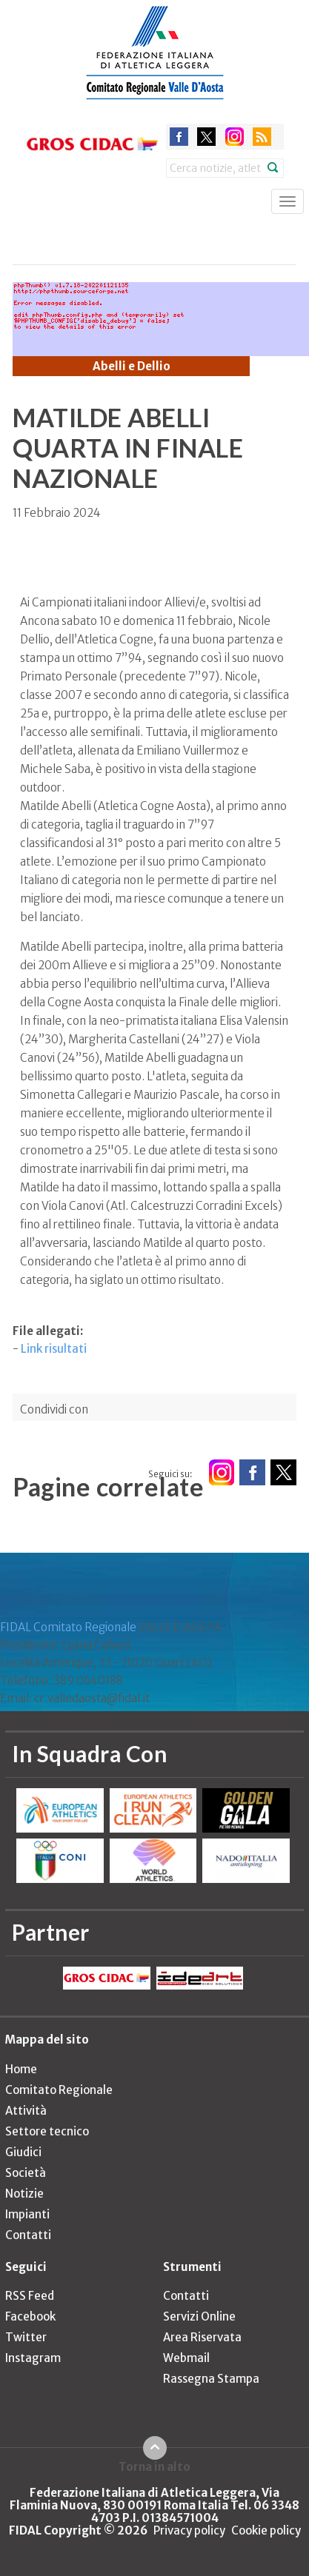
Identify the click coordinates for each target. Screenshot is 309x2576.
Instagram (33, 2358)
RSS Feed (29, 2296)
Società (25, 2173)
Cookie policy (266, 2530)
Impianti (27, 2214)
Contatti (28, 2235)
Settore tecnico (47, 2131)
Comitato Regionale (59, 2090)
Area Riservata (202, 2337)
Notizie (24, 2194)
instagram (234, 136)
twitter (206, 136)
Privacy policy (189, 2530)
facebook (179, 136)
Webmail (186, 2358)
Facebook (30, 2316)
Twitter (26, 2337)
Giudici (23, 2152)
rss (262, 136)
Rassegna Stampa (211, 2379)
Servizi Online (199, 2316)
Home (21, 2069)
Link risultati (54, 1349)
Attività (26, 2111)
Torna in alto (154, 2466)
